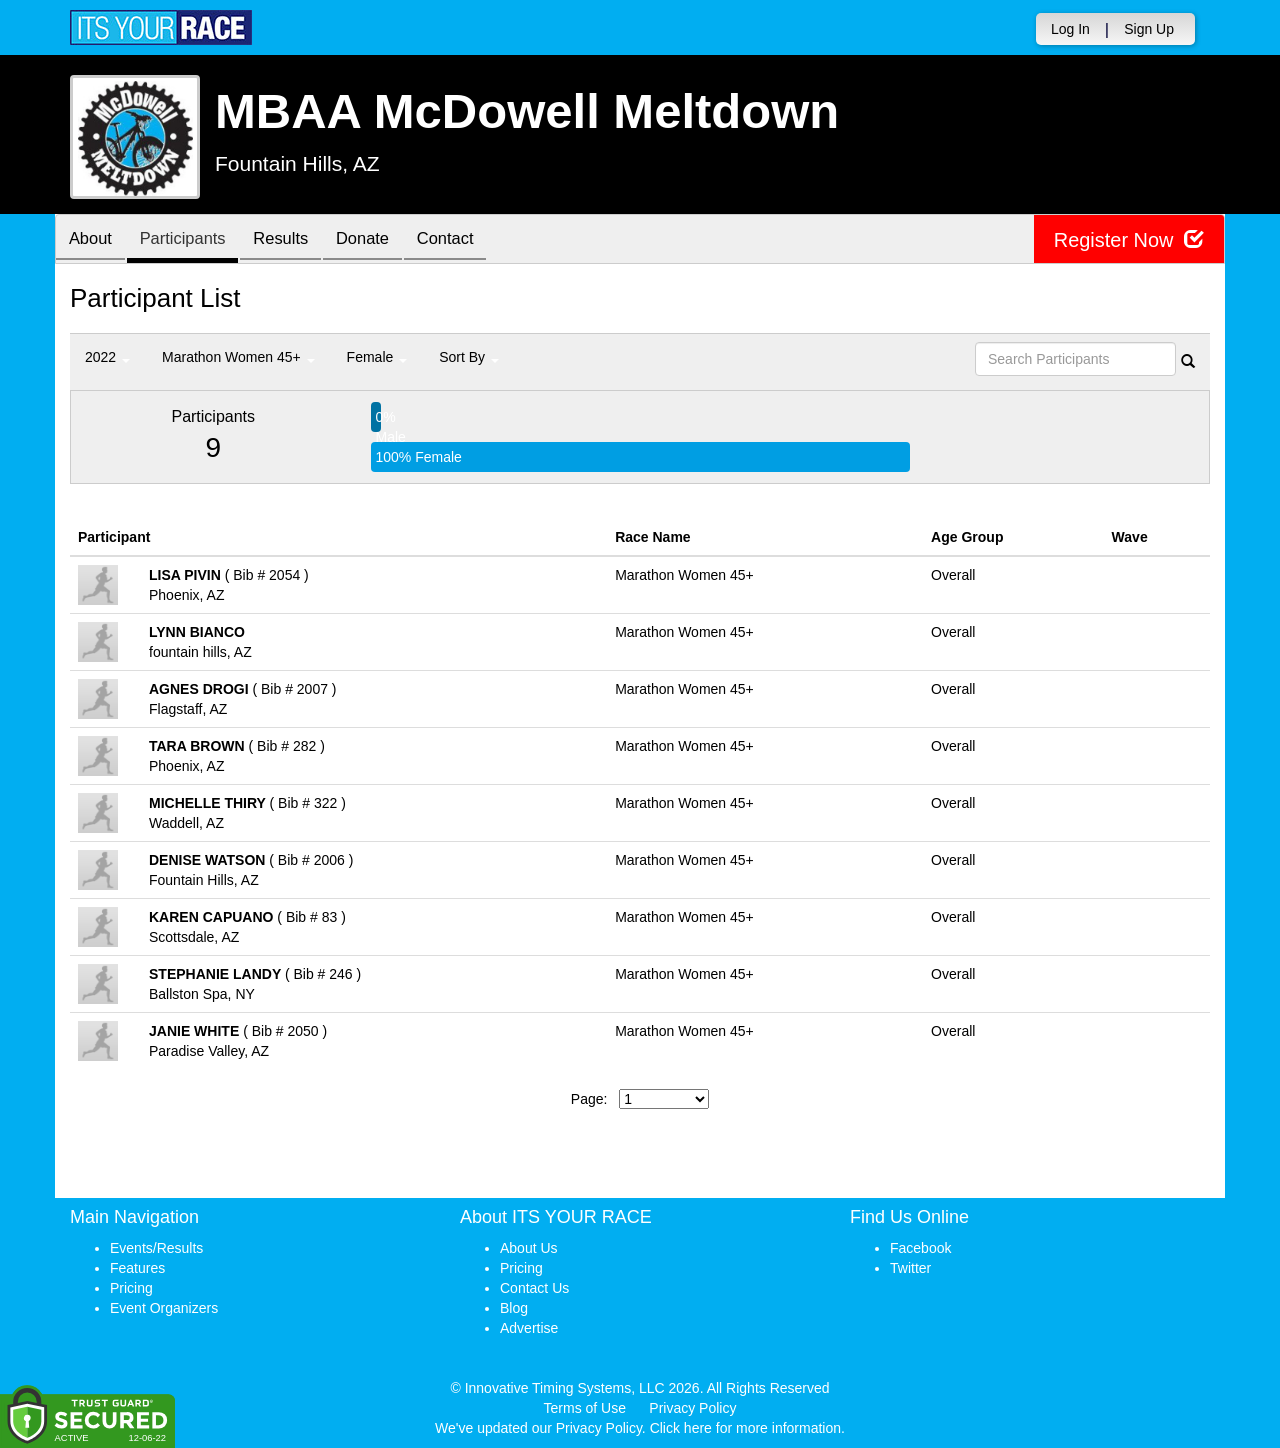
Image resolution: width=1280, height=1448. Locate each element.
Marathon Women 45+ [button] (238, 357)
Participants (191, 240)
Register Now (1128, 239)
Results (295, 240)
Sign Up (1149, 29)
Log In (1070, 29)
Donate (382, 240)
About (93, 240)
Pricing (131, 1288)
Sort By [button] (469, 357)
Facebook (920, 1248)
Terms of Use (585, 1408)
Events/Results (156, 1248)
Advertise (529, 1328)
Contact (470, 240)
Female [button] (377, 357)
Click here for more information (745, 1428)
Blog (514, 1308)
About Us (529, 1248)
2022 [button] (107, 357)
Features (137, 1268)
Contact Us (534, 1288)
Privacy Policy (692, 1408)
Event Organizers (164, 1308)
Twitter (910, 1268)
